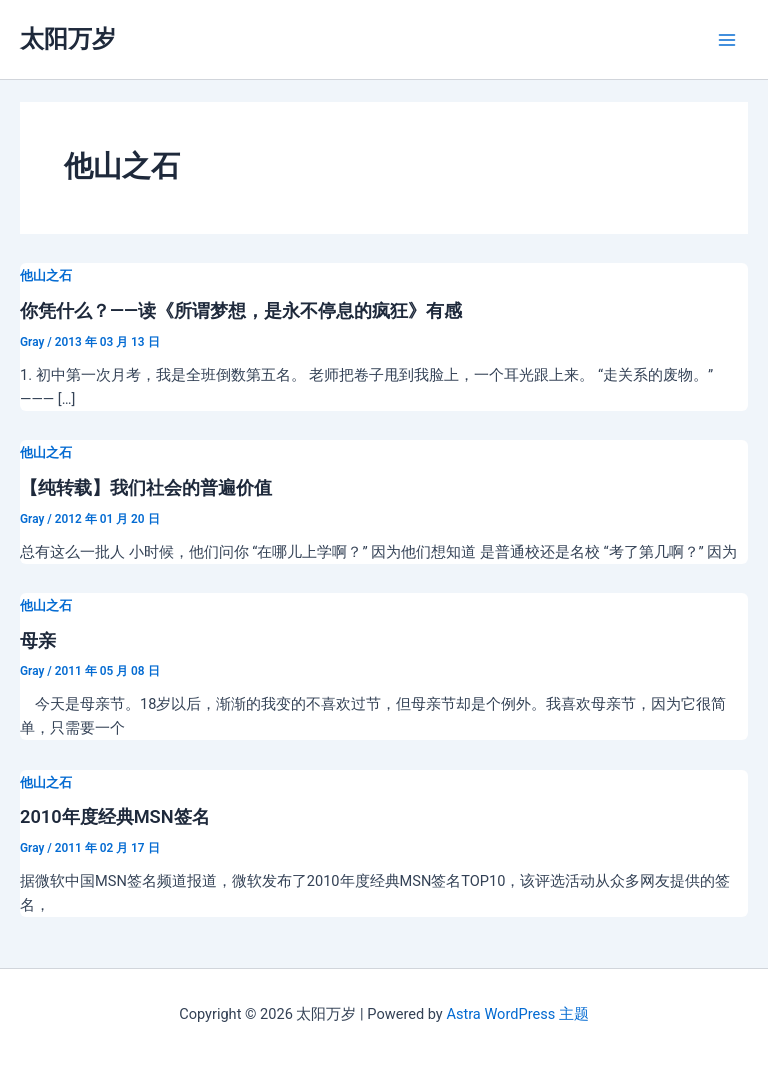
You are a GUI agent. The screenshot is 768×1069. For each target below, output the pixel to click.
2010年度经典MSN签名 (115, 816)
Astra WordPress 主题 (517, 1014)
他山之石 (46, 275)
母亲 (38, 640)
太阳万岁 (68, 39)
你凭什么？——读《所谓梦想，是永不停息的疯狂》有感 (241, 310)
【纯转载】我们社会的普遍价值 (146, 487)
